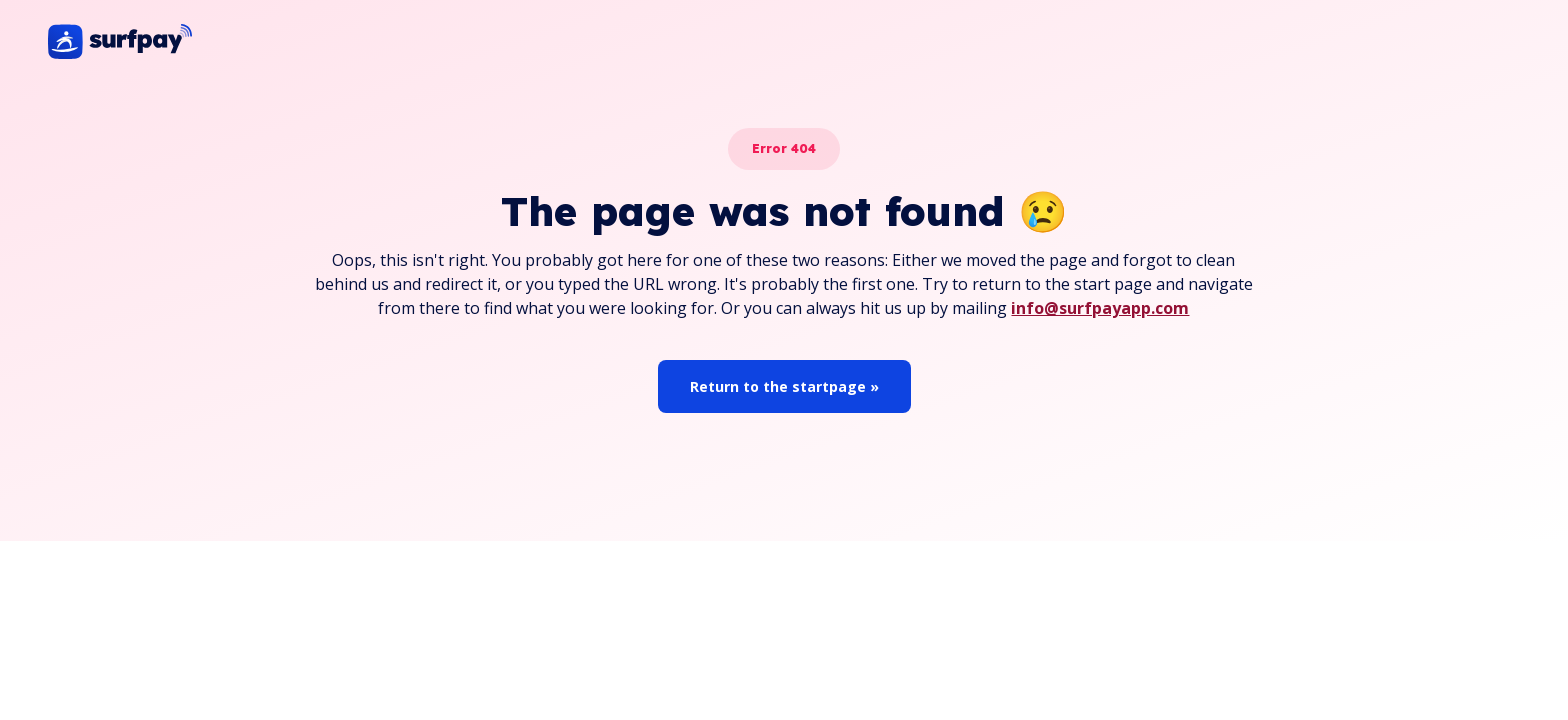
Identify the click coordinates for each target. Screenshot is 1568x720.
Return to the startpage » (784, 386)
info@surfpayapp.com (1100, 308)
